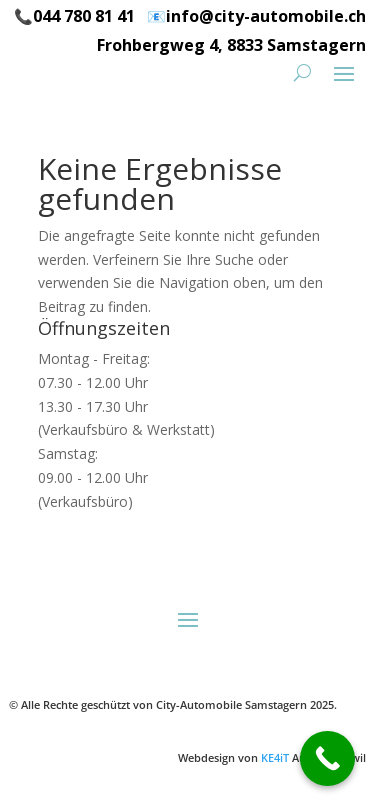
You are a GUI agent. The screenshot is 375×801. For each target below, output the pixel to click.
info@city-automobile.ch (266, 16)
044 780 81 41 (84, 16)
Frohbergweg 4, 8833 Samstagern (231, 45)
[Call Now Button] (327, 758)
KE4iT (275, 758)
